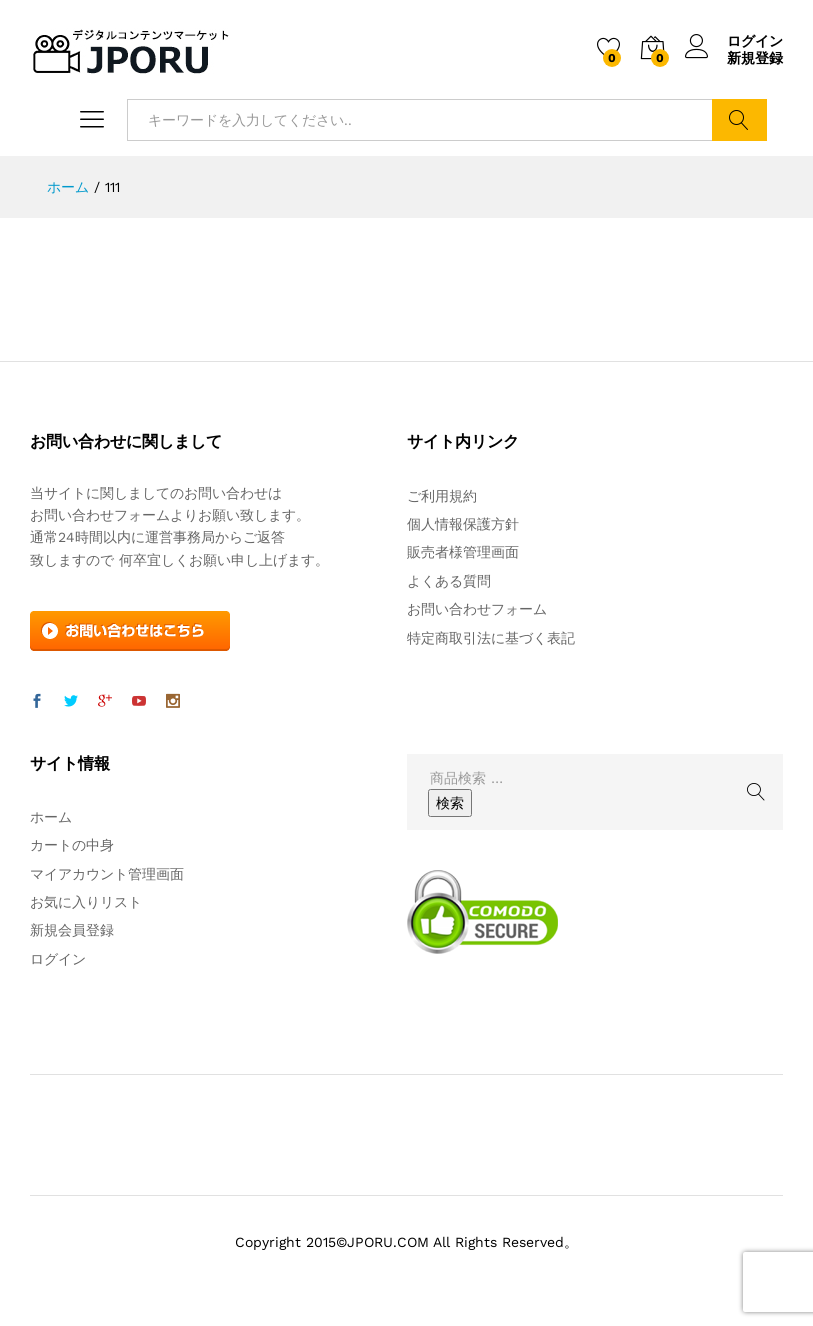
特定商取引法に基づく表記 (491, 638)
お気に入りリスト (86, 902)
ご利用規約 (442, 496)
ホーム (51, 817)
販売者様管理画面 (463, 552)
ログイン (734, 41)
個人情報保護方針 (463, 524)
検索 (739, 120)
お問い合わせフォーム (477, 609)
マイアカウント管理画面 (107, 874)
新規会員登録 (72, 930)
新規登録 (755, 58)
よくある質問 (449, 581)
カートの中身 (72, 845)
